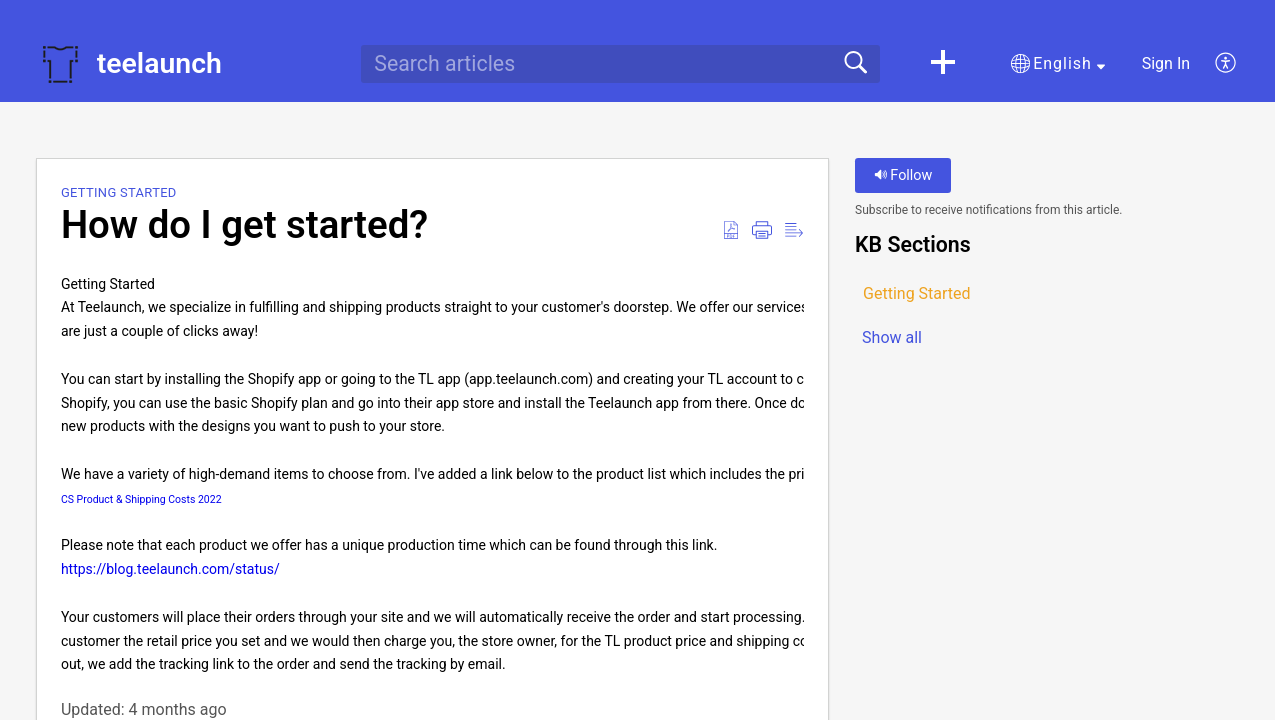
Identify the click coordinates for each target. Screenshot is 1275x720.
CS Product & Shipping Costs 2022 (142, 499)
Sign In (1166, 63)
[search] (620, 64)
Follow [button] (903, 175)
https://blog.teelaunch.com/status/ (170, 569)
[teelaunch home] (60, 64)
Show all (892, 337)
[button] (943, 64)
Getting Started (119, 192)
